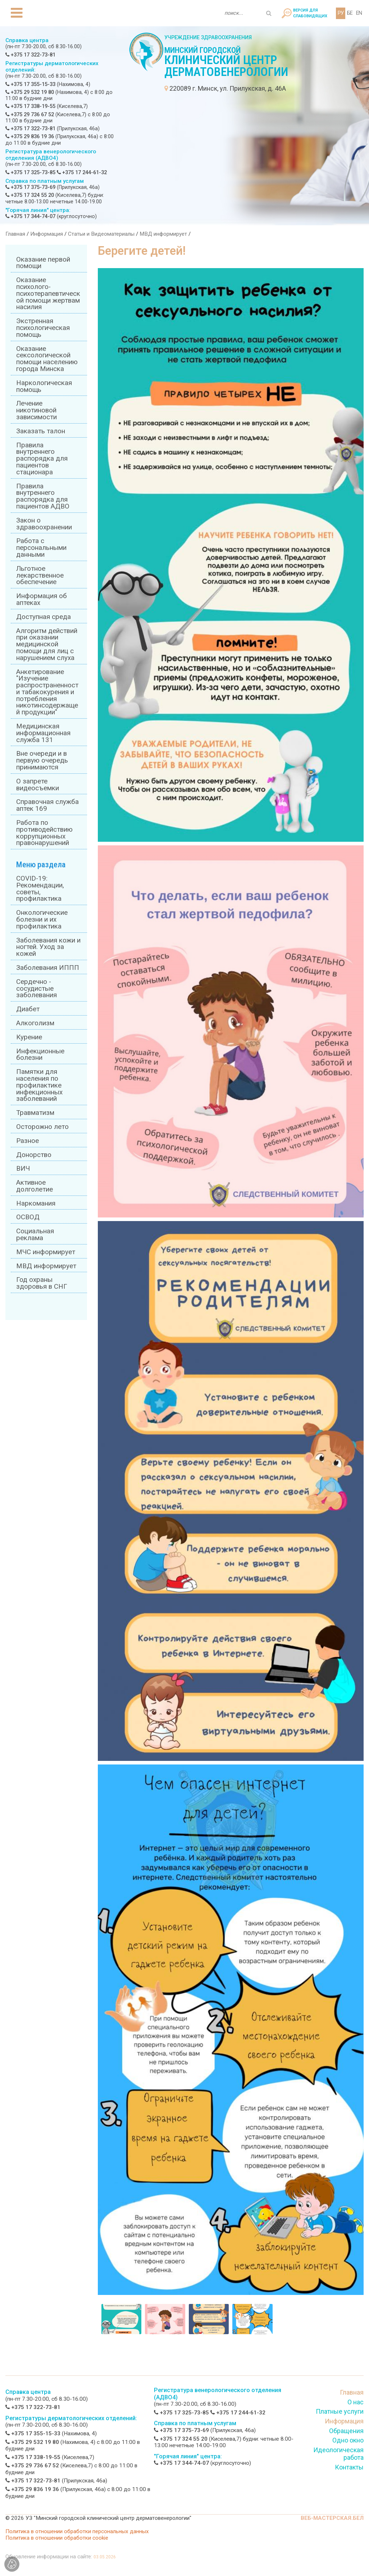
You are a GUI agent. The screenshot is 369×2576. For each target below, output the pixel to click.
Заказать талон (40, 431)
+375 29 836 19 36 (29, 137)
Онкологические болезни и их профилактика (42, 919)
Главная (15, 234)
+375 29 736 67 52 (29, 115)
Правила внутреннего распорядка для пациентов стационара (42, 458)
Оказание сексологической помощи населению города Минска (47, 359)
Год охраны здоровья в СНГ (41, 1283)
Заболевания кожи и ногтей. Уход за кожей (48, 947)
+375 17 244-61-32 (82, 173)
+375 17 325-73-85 (30, 173)
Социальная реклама (35, 1234)
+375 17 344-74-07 (30, 216)
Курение (29, 1037)
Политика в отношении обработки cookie (56, 2538)
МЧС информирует (45, 1252)
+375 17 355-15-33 (30, 84)
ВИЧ (23, 1168)
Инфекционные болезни (40, 1054)
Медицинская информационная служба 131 (43, 733)
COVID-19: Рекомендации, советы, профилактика (40, 889)
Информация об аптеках (41, 599)
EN (359, 13)
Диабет (28, 1009)
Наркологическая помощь (44, 386)
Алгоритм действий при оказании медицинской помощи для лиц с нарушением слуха (46, 644)
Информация (46, 234)
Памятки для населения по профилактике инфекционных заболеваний (39, 1085)
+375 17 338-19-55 (30, 106)
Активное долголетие (34, 1186)
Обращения (346, 2431)
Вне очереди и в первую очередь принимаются (42, 760)
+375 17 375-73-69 (30, 187)
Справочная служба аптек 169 (47, 805)
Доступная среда (43, 617)
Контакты (349, 2467)
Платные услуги (340, 2411)
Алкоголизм (35, 1023)
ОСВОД (28, 1217)
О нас (355, 2402)
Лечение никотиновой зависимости (36, 410)
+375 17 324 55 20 (29, 195)
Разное (27, 1141)
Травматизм (35, 1113)
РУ (340, 13)
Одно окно (348, 2440)
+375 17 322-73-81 (30, 55)
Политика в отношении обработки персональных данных (77, 2531)
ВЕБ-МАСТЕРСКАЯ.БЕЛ (332, 2518)
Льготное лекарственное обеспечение (40, 575)
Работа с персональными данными (41, 548)
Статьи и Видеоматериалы (101, 234)
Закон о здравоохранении (44, 523)
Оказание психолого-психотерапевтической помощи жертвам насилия (48, 293)
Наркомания (35, 1203)
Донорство (33, 1155)
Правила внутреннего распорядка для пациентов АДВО (42, 496)
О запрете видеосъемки (37, 784)
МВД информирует (163, 234)
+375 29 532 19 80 (29, 92)
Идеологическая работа (338, 2454)
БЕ (349, 13)
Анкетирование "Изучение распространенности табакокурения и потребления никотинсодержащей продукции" (47, 692)
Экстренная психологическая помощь (43, 328)
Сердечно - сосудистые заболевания (36, 988)
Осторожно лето (42, 1127)
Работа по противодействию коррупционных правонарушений (44, 833)
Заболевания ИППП (47, 968)
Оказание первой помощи (43, 263)
